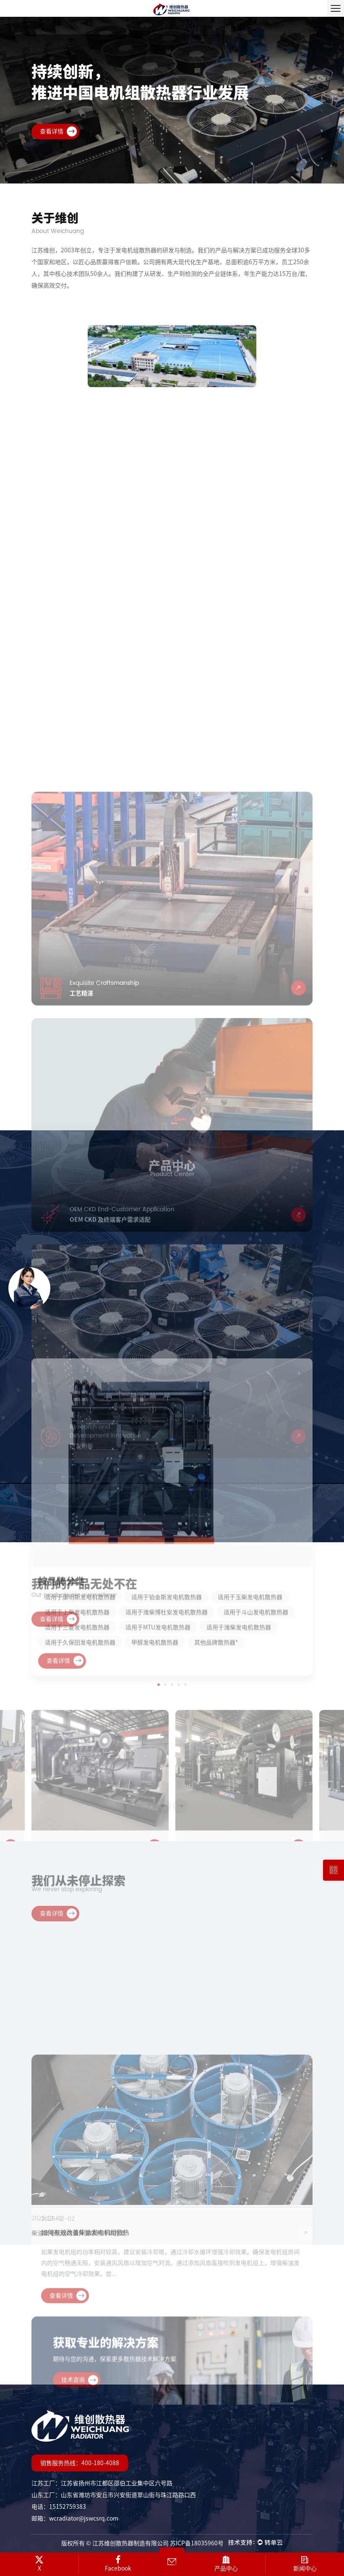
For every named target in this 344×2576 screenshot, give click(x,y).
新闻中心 (305, 2563)
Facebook (118, 2563)
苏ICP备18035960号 (197, 2543)
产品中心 (226, 2563)
